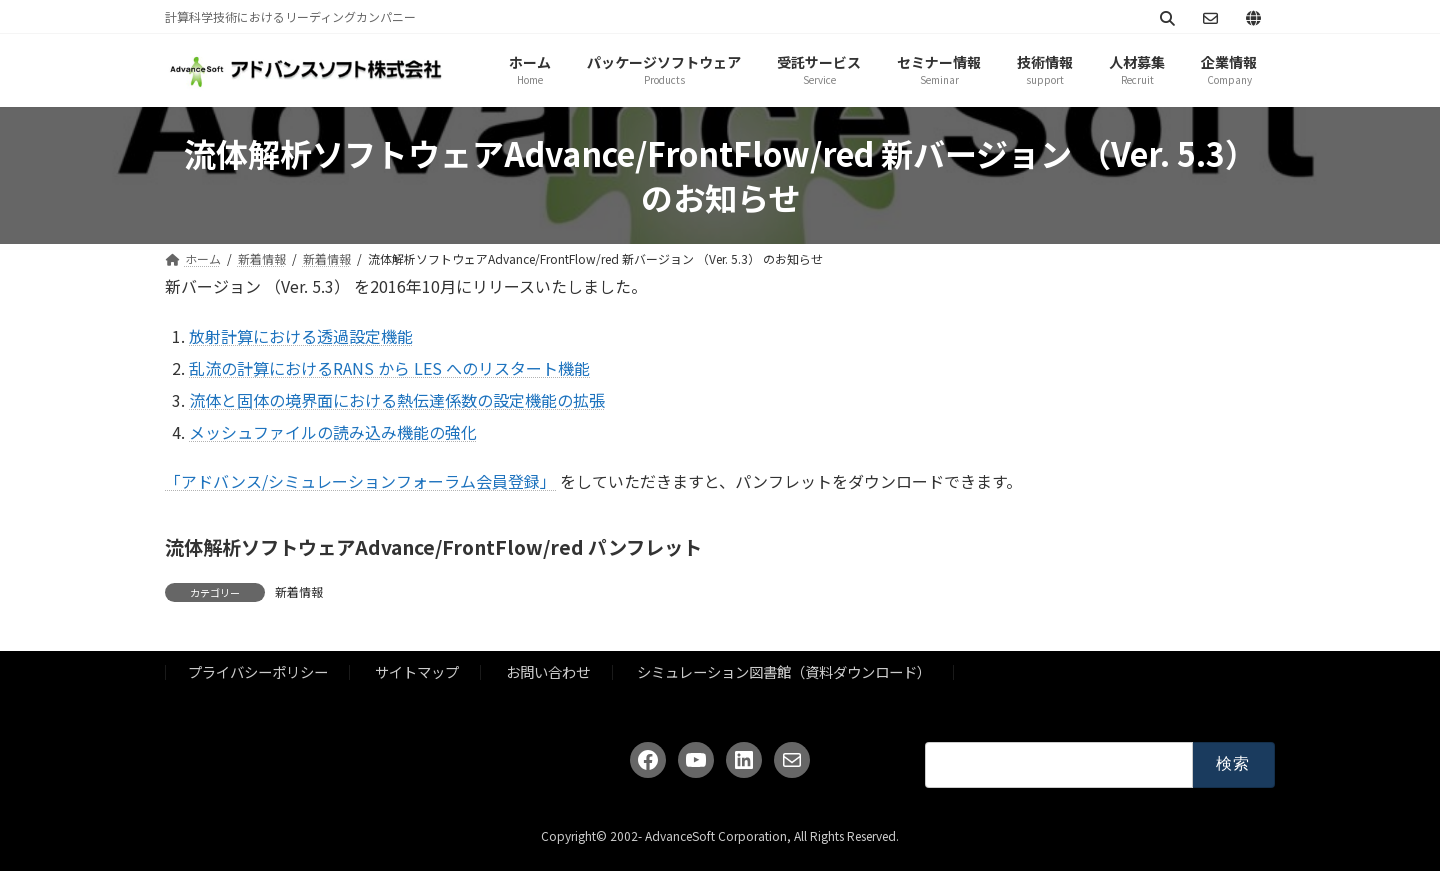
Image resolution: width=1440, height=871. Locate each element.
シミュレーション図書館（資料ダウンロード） (784, 672)
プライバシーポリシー (258, 672)
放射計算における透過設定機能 (301, 336)
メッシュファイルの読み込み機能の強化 (333, 432)
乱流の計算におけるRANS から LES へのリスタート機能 (389, 368)
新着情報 (299, 591)
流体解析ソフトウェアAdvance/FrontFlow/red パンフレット (433, 547)
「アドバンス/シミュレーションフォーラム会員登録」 (360, 481)
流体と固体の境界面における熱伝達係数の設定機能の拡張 (397, 400)
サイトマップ (417, 672)
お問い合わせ (548, 672)
